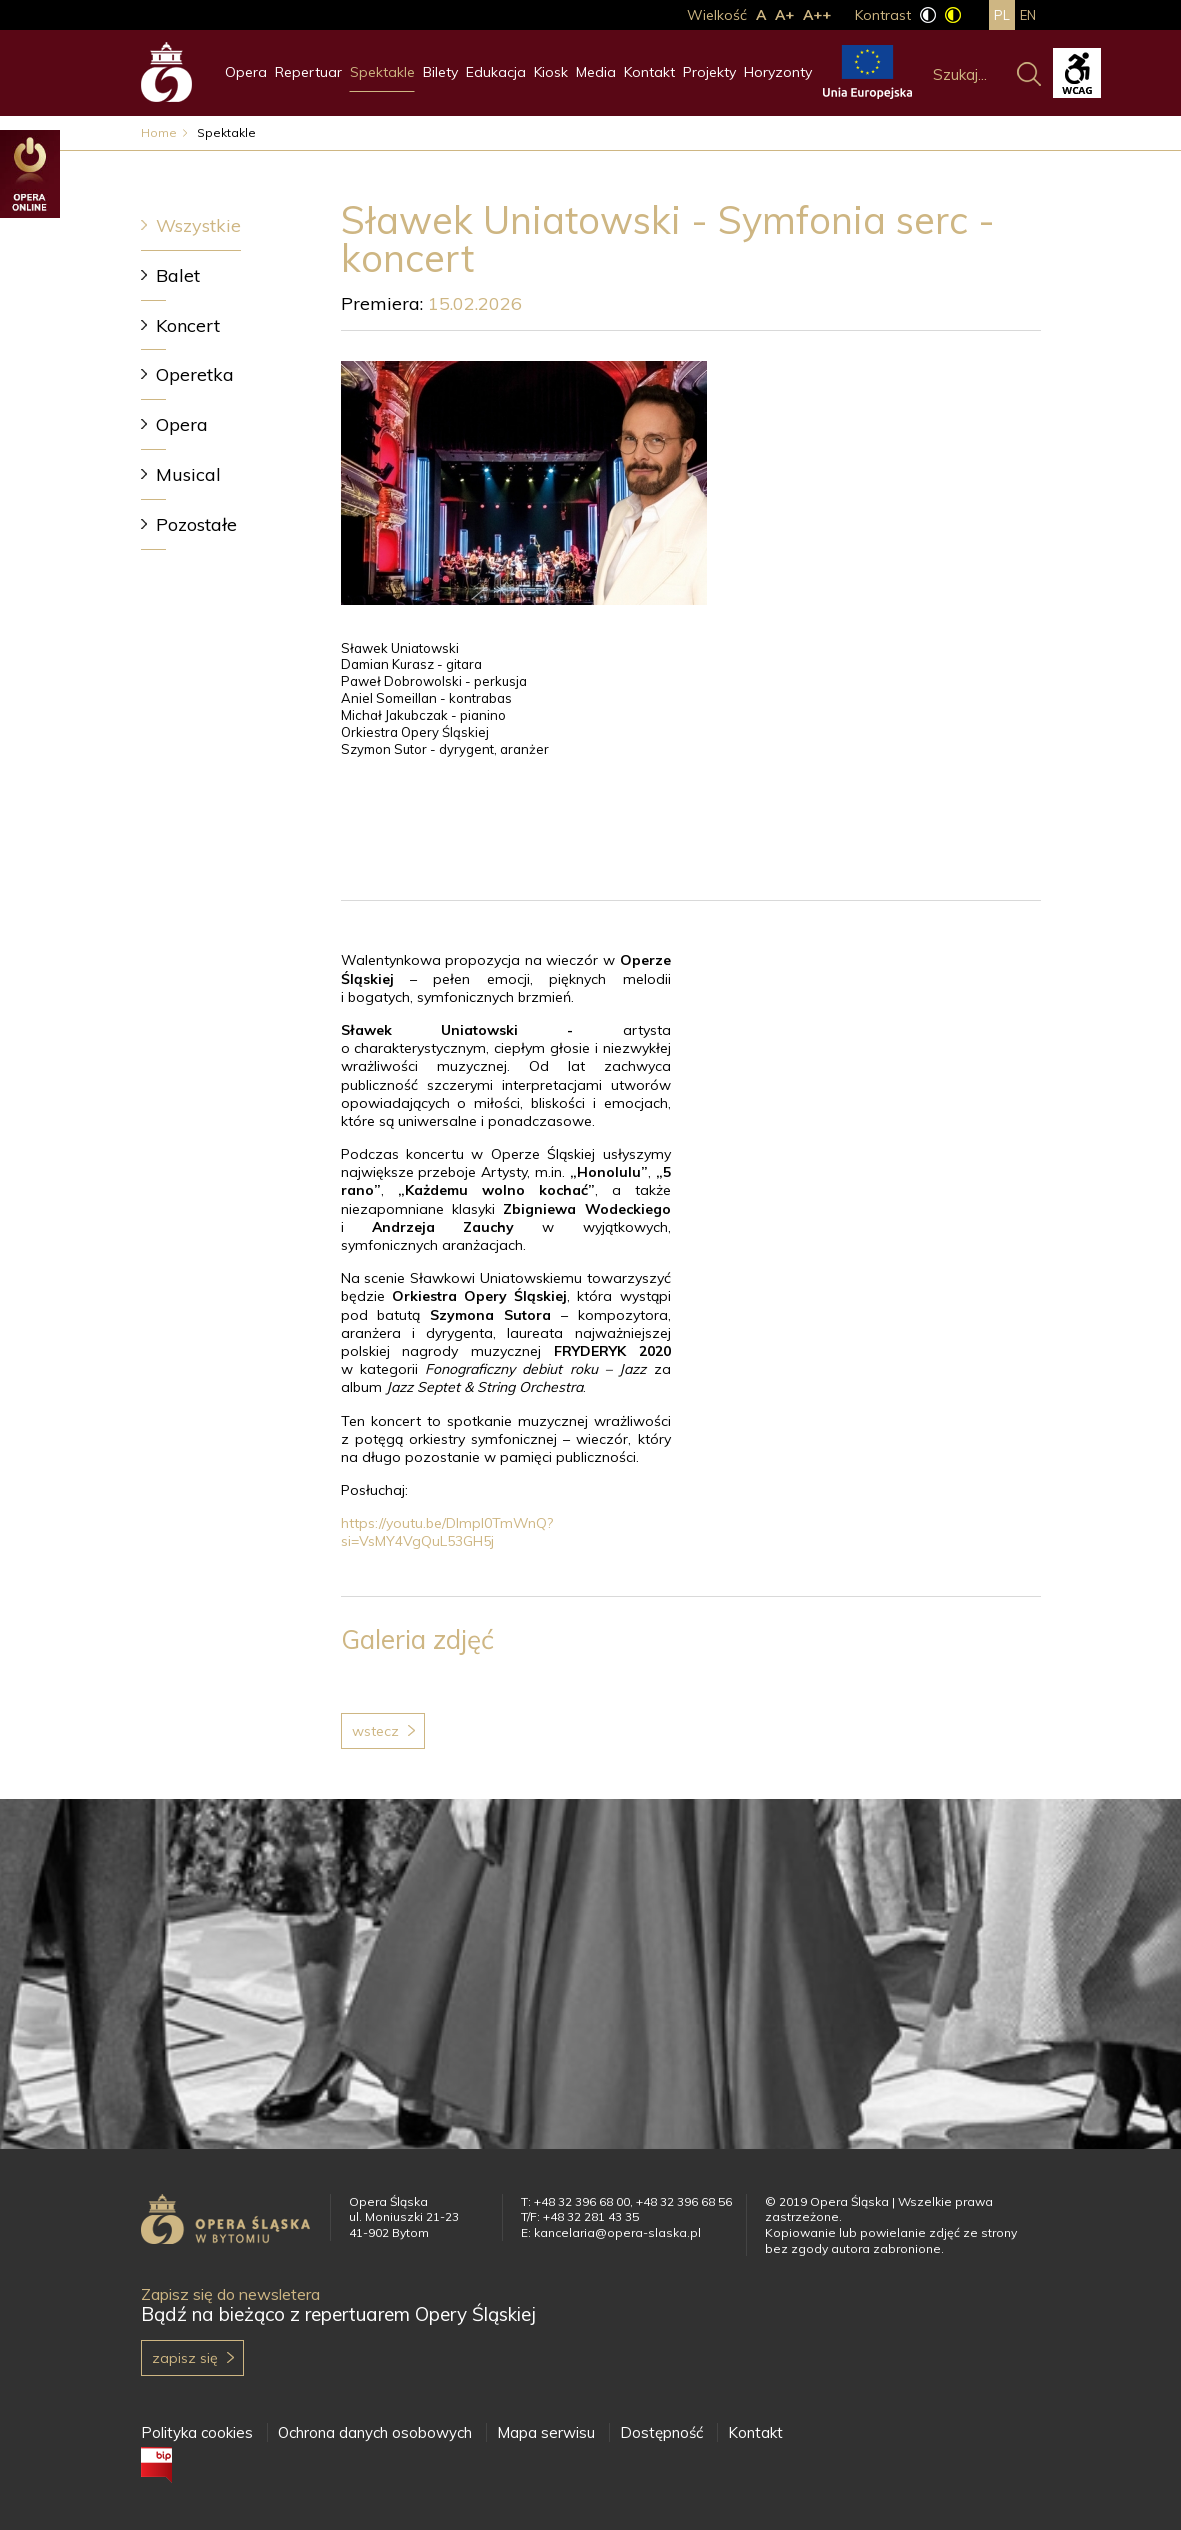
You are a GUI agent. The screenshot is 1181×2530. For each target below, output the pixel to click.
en (1028, 15)
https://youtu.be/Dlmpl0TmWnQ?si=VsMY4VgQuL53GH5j (447, 1532)
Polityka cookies (197, 2432)
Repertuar (308, 72)
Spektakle (382, 72)
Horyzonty (778, 72)
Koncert (188, 325)
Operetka (195, 374)
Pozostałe (196, 524)
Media (596, 72)
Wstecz (375, 1731)
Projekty (709, 72)
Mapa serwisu (546, 2432)
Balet (178, 275)
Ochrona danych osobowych (375, 2432)
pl (1002, 15)
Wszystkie (198, 225)
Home (159, 132)
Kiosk (551, 72)
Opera (246, 72)
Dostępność (661, 2432)
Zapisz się (185, 2358)
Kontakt (649, 72)
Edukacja (496, 72)
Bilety (440, 72)
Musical (188, 474)
